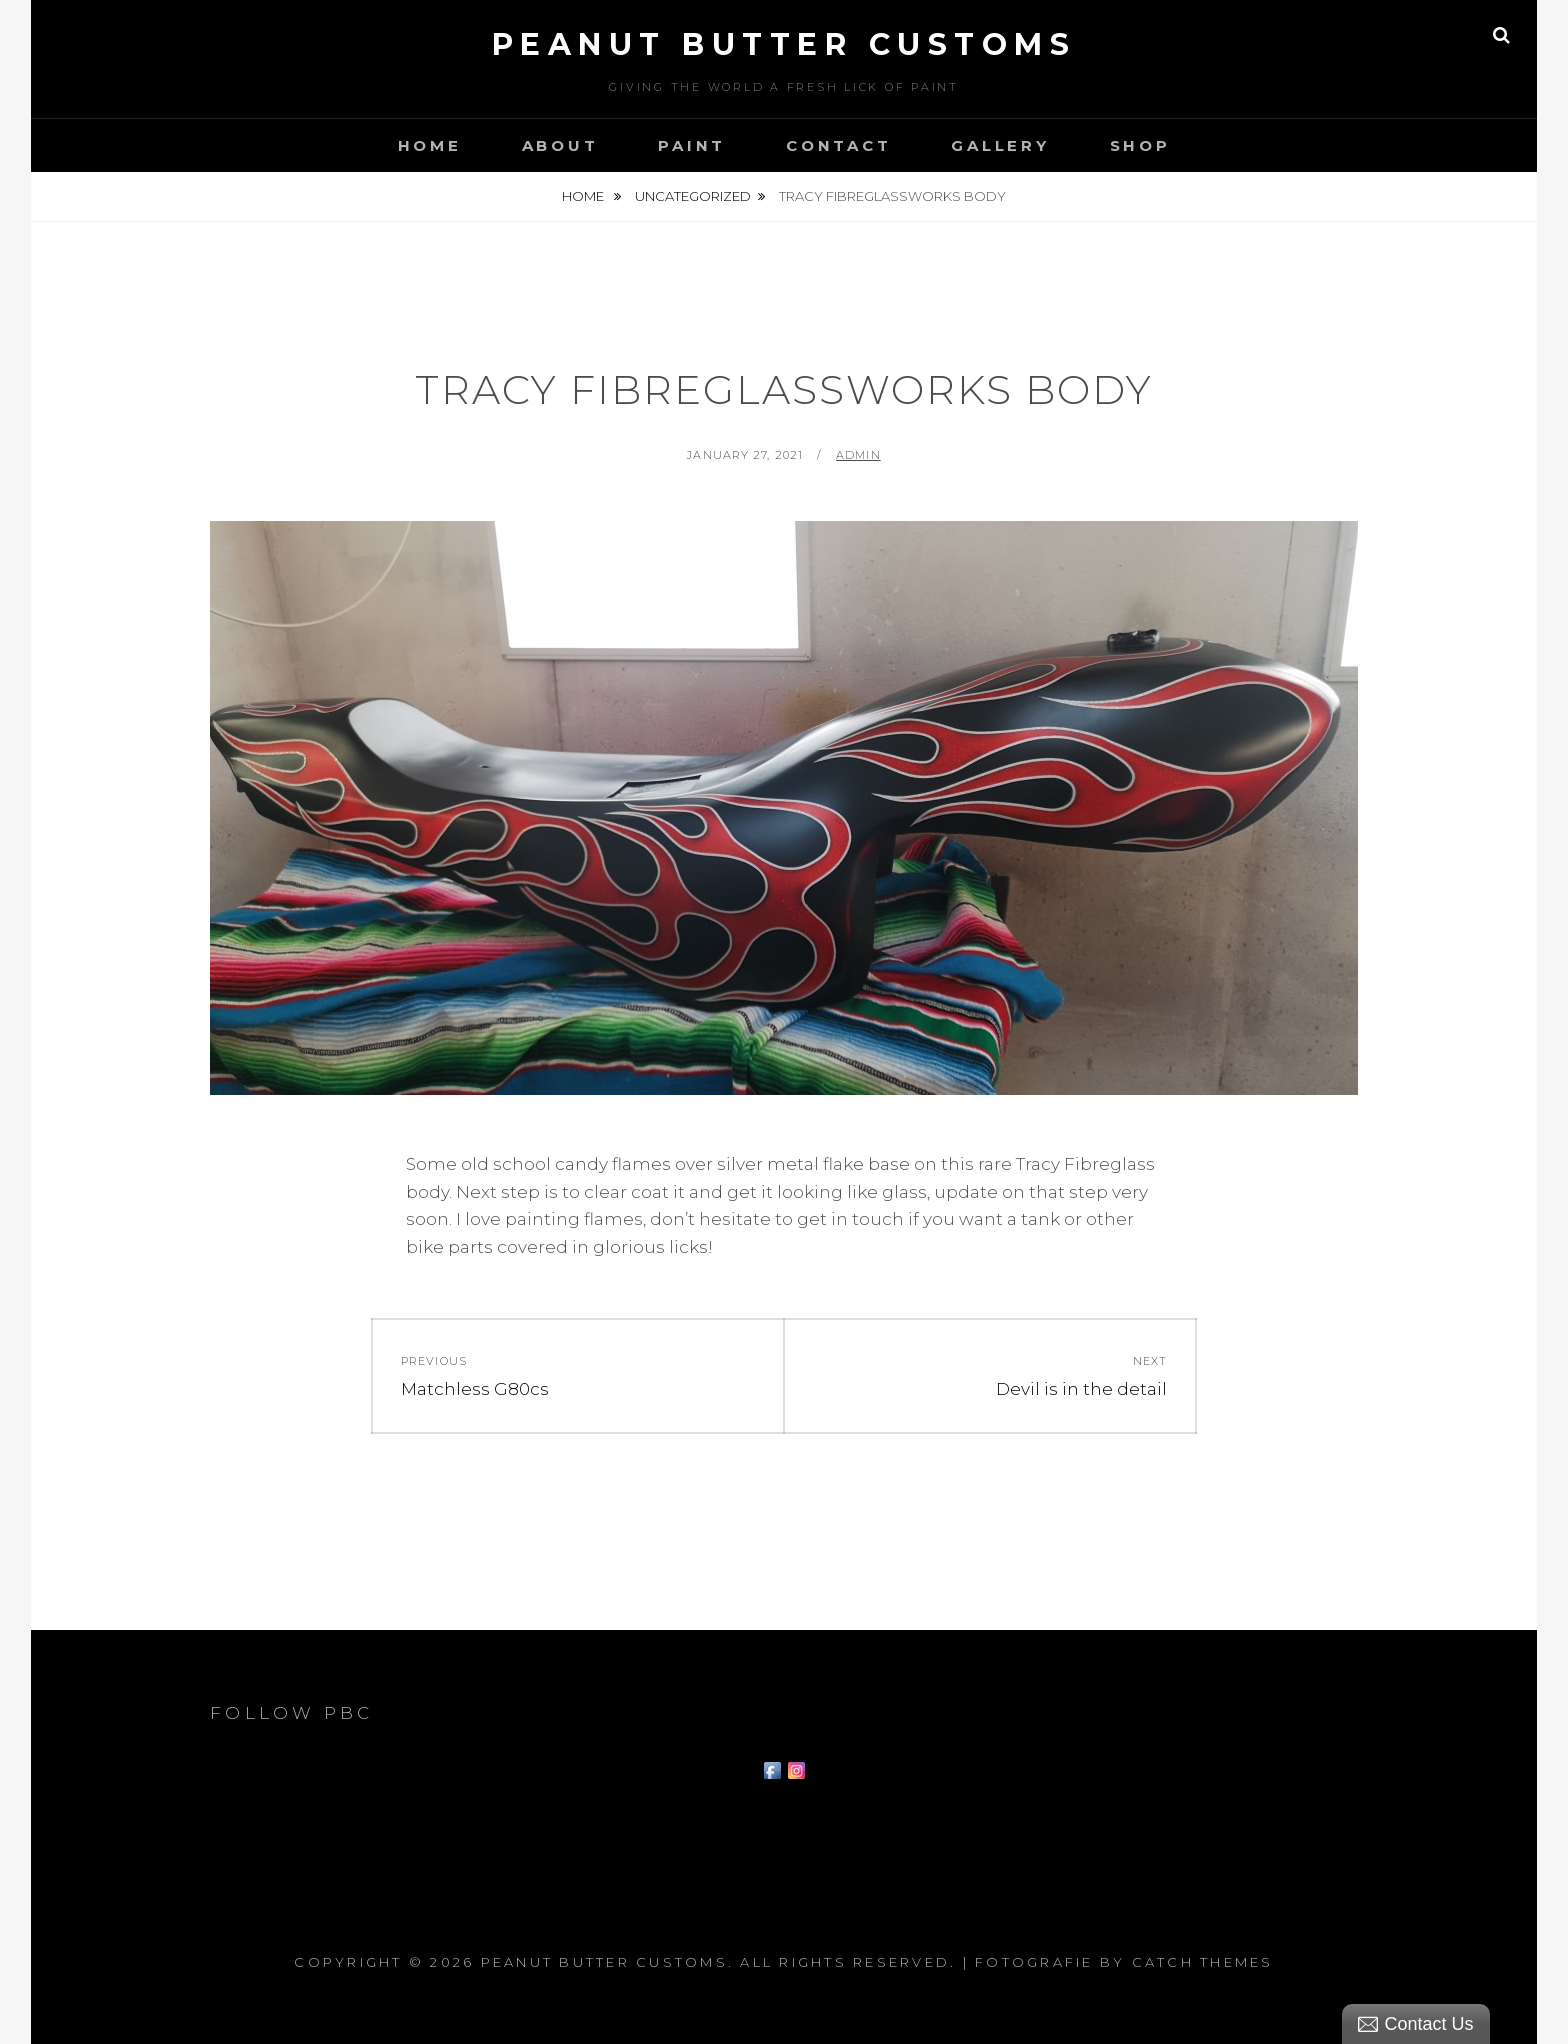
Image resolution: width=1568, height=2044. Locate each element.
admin (858, 455)
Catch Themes (1203, 1962)
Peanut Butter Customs (784, 44)
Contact (838, 145)
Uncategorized (693, 196)
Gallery (1000, 145)
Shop (1140, 145)
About (560, 145)
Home (430, 145)
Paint (692, 145)
